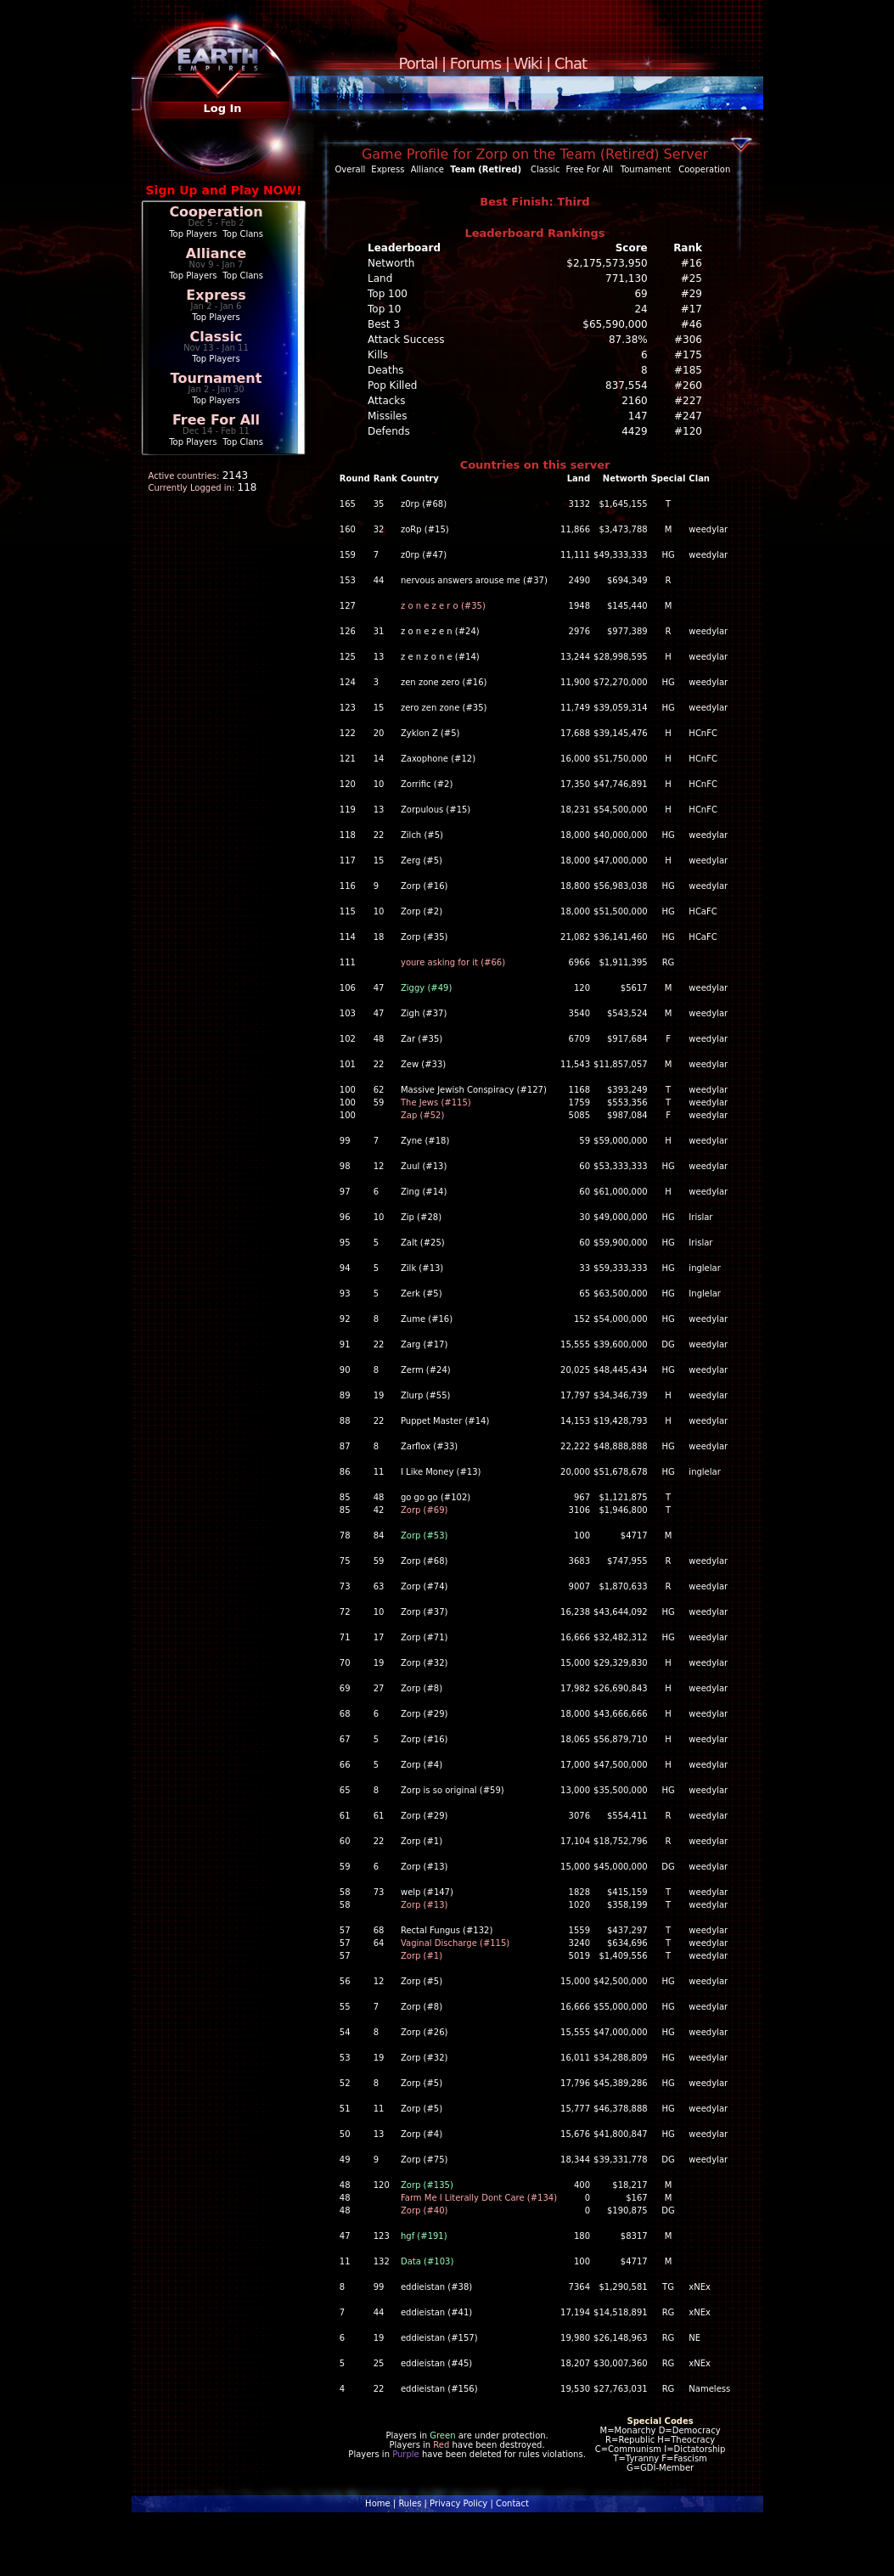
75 (345, 1561)
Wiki (528, 63)
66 (345, 1764)
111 (348, 962)
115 (348, 911)
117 (348, 860)
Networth (391, 263)
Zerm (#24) (426, 1370)
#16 (691, 263)
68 (345, 1713)
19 (379, 1395)
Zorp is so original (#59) (452, 1790)
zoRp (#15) (425, 529)
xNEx (700, 2287)
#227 (688, 401)
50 (345, 2134)
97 (345, 1191)
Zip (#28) (421, 1217)
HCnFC (703, 733)
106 (348, 988)
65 (345, 1790)
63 (379, 1586)
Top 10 (384, 309)
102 (348, 1038)
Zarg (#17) (424, 1344)
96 (345, 1217)
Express (216, 295)
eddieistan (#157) (439, 2338)
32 (379, 529)
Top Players (192, 234)
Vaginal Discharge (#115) (455, 1943)
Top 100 (388, 294)
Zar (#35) (421, 1038)
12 (379, 1166)
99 (345, 1140)
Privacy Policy (458, 2503)
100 (348, 1089)
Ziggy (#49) (426, 988)
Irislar (700, 1217)
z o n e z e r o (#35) (443, 605)
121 (348, 758)
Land (380, 278)
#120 (688, 431)
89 (345, 1395)
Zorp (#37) (424, 1612)
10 (379, 784)
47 (379, 988)
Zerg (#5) (421, 860)
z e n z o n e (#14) (440, 656)
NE (694, 2338)
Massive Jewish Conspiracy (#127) (474, 1089)
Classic (215, 337)
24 (640, 309)
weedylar (708, 529)
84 (379, 1535)
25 (379, 2363)
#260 (688, 385)
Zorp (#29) (424, 1713)
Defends (389, 431)
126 (348, 631)
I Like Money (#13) (441, 1471)
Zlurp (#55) (426, 1395)
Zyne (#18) (425, 1140)
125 (348, 656)
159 (348, 555)
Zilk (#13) (422, 1268)
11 (379, 1471)
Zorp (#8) (421, 1688)
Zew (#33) (423, 1064)
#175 (688, 355)
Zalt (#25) (423, 1242)
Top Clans (242, 234)
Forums (475, 63)
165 (348, 504)
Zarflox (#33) (429, 1446)
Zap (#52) (422, 1115)
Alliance (216, 253)
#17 (691, 309)
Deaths (386, 370)
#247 (688, 416)
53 (345, 2057)
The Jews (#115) (436, 1102)
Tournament (216, 378)
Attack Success (406, 340)
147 (638, 416)
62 (379, 1089)
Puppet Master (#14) (445, 1421)
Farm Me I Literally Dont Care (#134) (479, 2197)
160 (348, 529)
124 (348, 682)
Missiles (388, 416)
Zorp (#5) (421, 1981)
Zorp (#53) (424, 1535)
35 (379, 504)
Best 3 (384, 324)
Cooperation (215, 212)
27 (379, 1688)
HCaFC (703, 911)
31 (379, 631)
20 (379, 733)
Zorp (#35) (424, 937)
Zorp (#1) (421, 1841)
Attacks (387, 401)
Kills (378, 355)
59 (379, 1102)
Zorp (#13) (424, 1866)
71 (345, 1637)
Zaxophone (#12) (438, 758)
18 (379, 937)
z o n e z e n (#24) (440, 631)
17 (379, 1637)
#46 (691, 324)
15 (379, 707)
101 (348, 1064)
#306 (688, 340)
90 (345, 1370)
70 (345, 1663)
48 (379, 1038)
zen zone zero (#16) (443, 682)
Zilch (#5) (422, 835)
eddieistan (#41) (436, 2312)
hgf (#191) (424, 2236)
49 (345, 2159)
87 (345, 1446)
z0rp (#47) (424, 555)
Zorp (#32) (424, 1663)
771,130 (626, 278)
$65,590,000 (614, 324)
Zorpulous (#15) (435, 809)
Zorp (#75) (424, 2159)
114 (348, 937)
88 (345, 1421)
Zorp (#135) (427, 2185)
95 (345, 1242)
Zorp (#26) (424, 2032)
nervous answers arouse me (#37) (474, 580)
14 (379, 758)
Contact (512, 2503)
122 (348, 733)
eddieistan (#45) (436, 2363)
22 (379, 835)
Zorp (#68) (424, 1561)
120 (348, 784)
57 (345, 1930)
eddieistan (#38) (436, 2287)
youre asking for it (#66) (453, 962)
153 (348, 580)
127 (348, 605)
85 (345, 1497)
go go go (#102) (435, 1497)
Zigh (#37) (424, 1013)
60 (345, 1841)
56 (345, 1981)
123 (348, 707)
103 (348, 1013)
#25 (691, 278)
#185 (688, 370)
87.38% (628, 340)
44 (379, 580)
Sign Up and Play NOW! (224, 190)
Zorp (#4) (421, 1764)
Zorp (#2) (421, 911)
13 (379, 656)
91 (345, 1344)
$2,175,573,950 (606, 263)
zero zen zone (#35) (443, 707)
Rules (409, 2503)
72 (345, 1612)
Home (378, 2503)
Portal (418, 63)
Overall (350, 169)
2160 (634, 401)
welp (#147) (427, 1892)
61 (345, 1815)
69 (640, 294)
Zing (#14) (424, 1191)
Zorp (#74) (424, 1586)
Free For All (216, 420)
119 (348, 809)
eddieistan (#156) (439, 2388)
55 (345, 2006)
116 (348, 886)
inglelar (704, 1268)
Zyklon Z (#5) (430, 733)
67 (345, 1739)
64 (379, 1943)
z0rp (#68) (424, 504)
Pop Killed (392, 385)
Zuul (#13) (424, 1166)
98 (345, 1166)
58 (345, 1892)
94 (345, 1268)
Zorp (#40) (424, 2210)
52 (345, 2083)
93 (345, 1293)
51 (345, 2108)
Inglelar (705, 1293)
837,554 (626, 385)
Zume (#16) (427, 1319)
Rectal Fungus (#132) (446, 1930)
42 (379, 1510)
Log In (222, 108)
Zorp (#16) (424, 886)
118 (348, 835)
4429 (634, 431)
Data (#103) (427, 2261)
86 (345, 1471)
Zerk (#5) (421, 1293)
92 (345, 1319)
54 (345, 2032)
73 (345, 1586)
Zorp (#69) (424, 1510)
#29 (691, 294)
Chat (570, 63)
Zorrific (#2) (427, 784)
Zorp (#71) (424, 1637)
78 (345, 1535)
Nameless (709, 2388)
